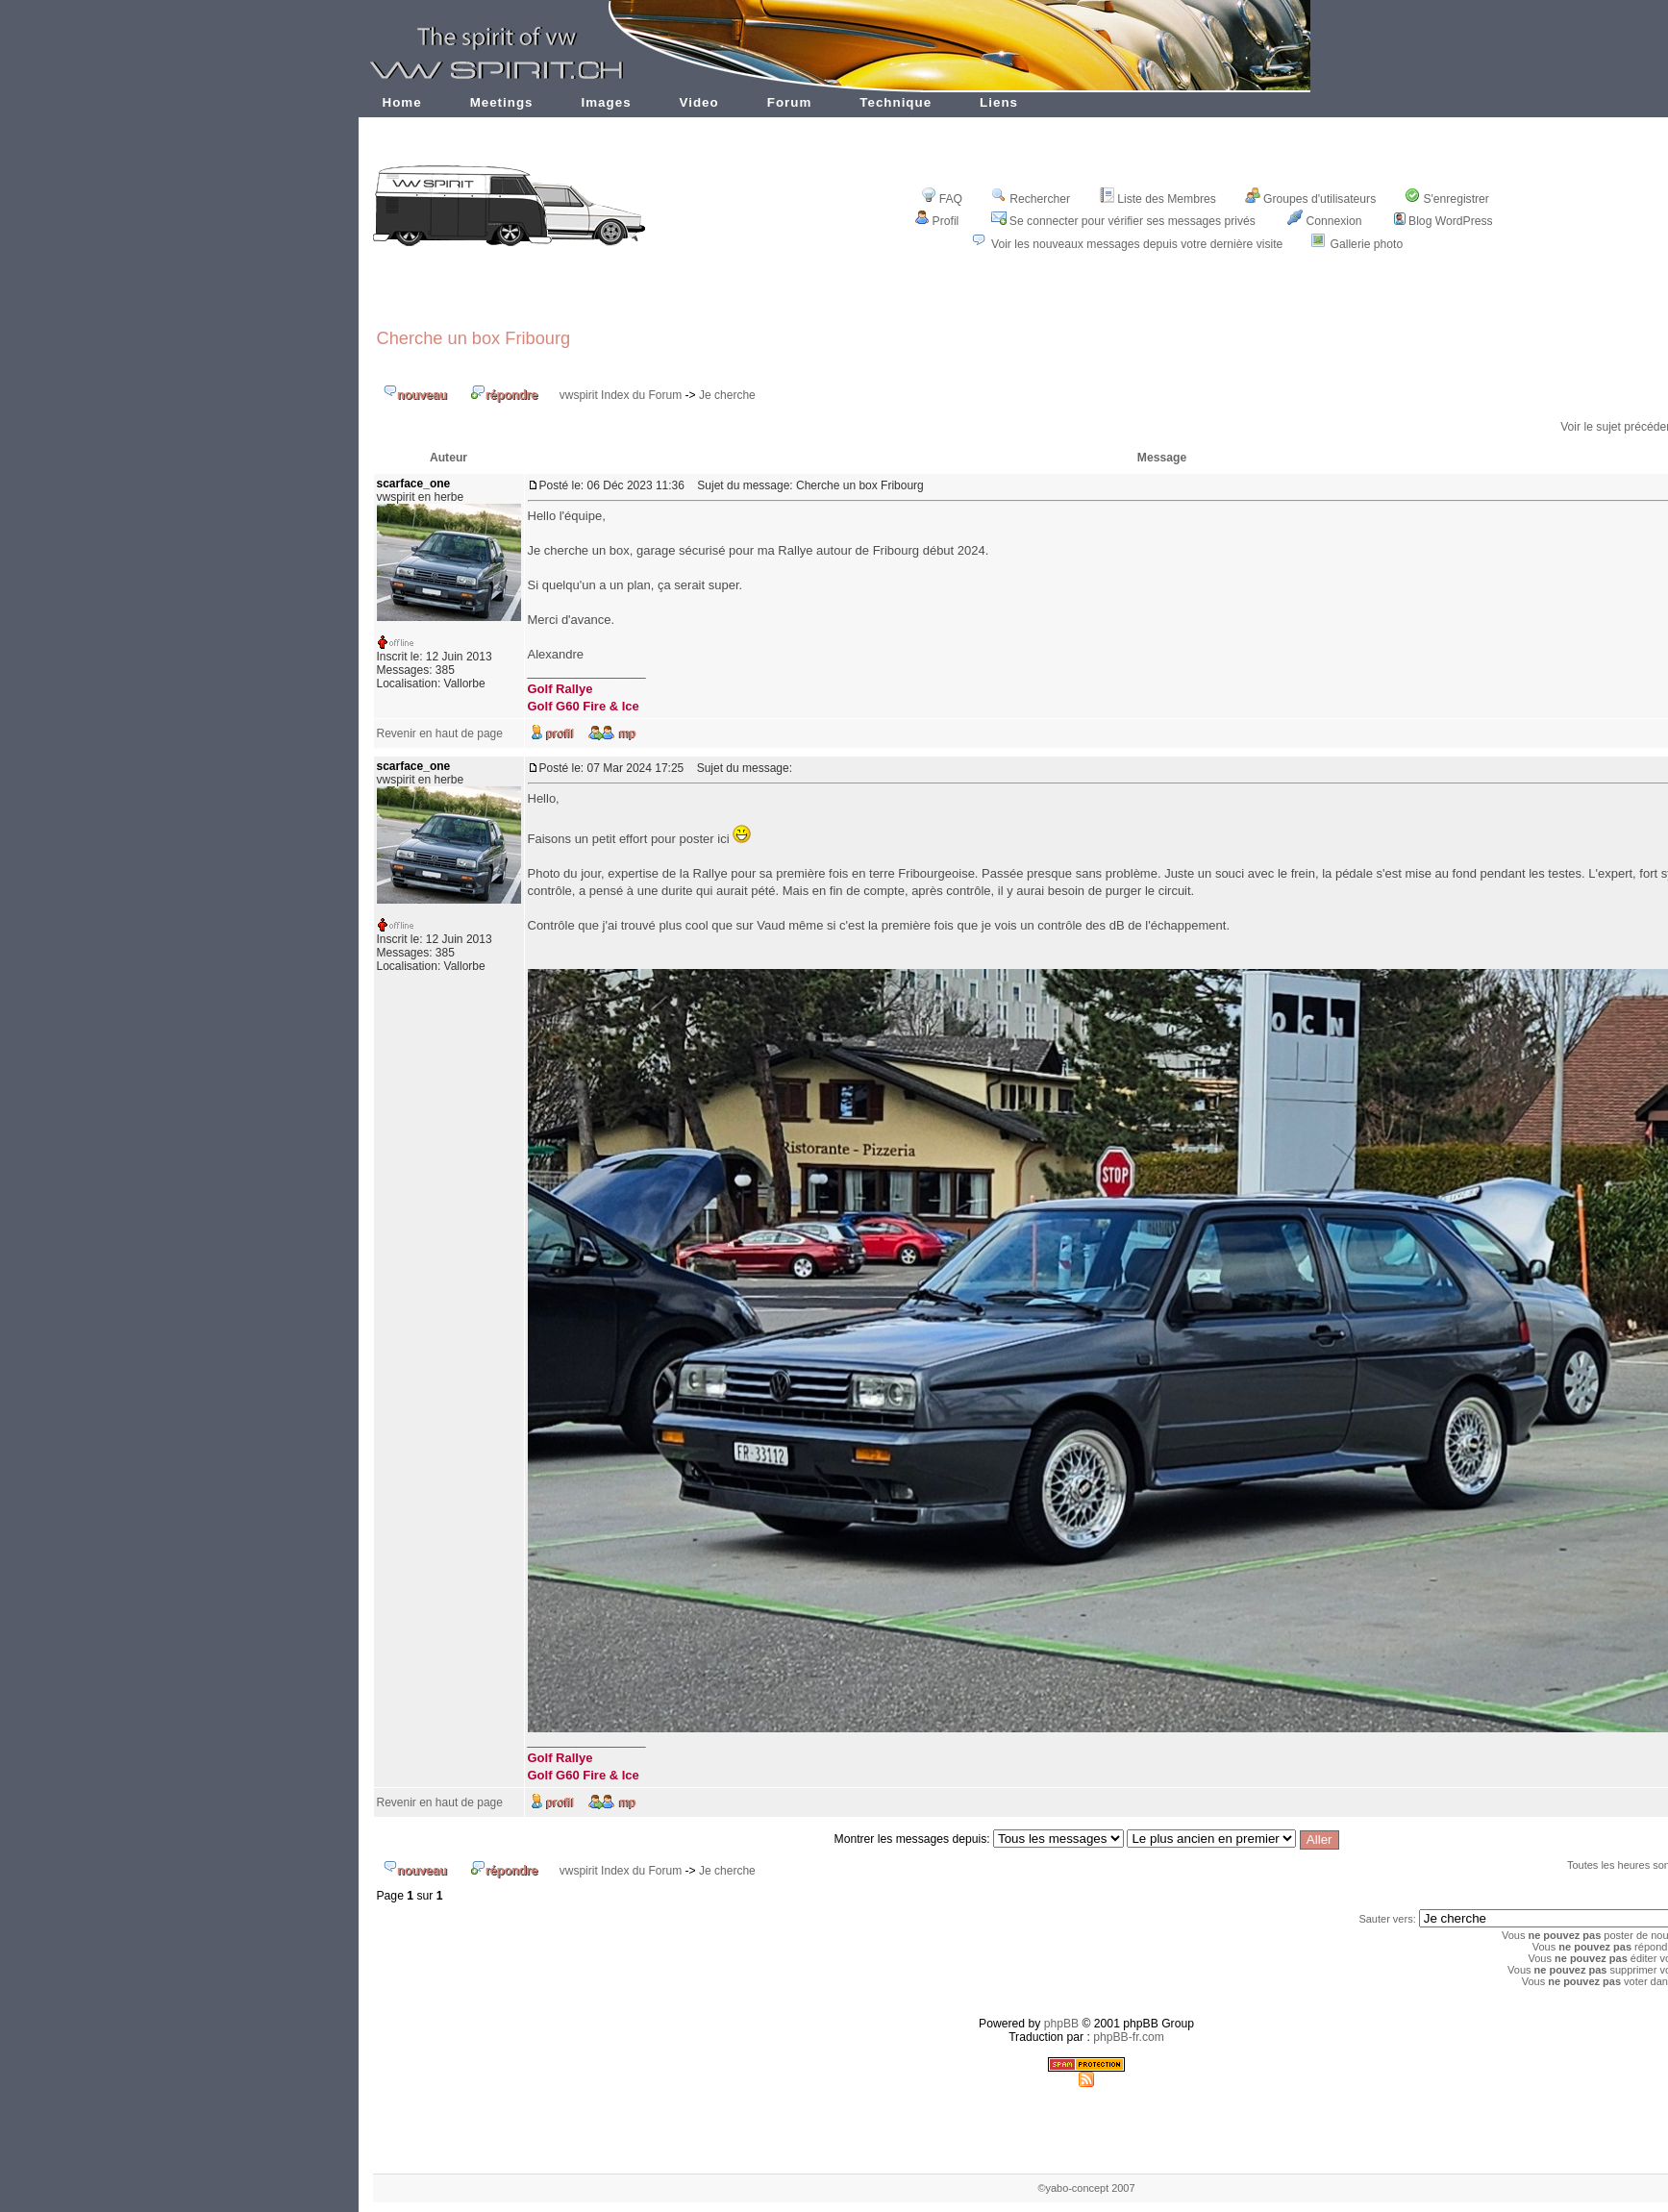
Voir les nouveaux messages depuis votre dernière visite (1136, 244)
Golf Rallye (560, 689)
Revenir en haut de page (440, 733)
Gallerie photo (1367, 244)
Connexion (1324, 221)
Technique (895, 102)
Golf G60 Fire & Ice (583, 706)
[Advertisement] (1086, 300)
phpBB (1062, 2023)
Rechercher (1030, 199)
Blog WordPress (1443, 221)
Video (699, 102)
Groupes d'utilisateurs (1310, 199)
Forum (789, 102)
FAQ (941, 199)
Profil (936, 221)
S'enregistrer (1447, 199)
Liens (999, 102)
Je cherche (727, 395)
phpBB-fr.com (1128, 2037)
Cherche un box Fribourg (474, 338)
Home (402, 102)
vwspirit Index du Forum (621, 395)
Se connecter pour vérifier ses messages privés (1123, 221)
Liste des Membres (1157, 199)
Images (607, 102)
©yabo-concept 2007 (1085, 2188)
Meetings (502, 102)
